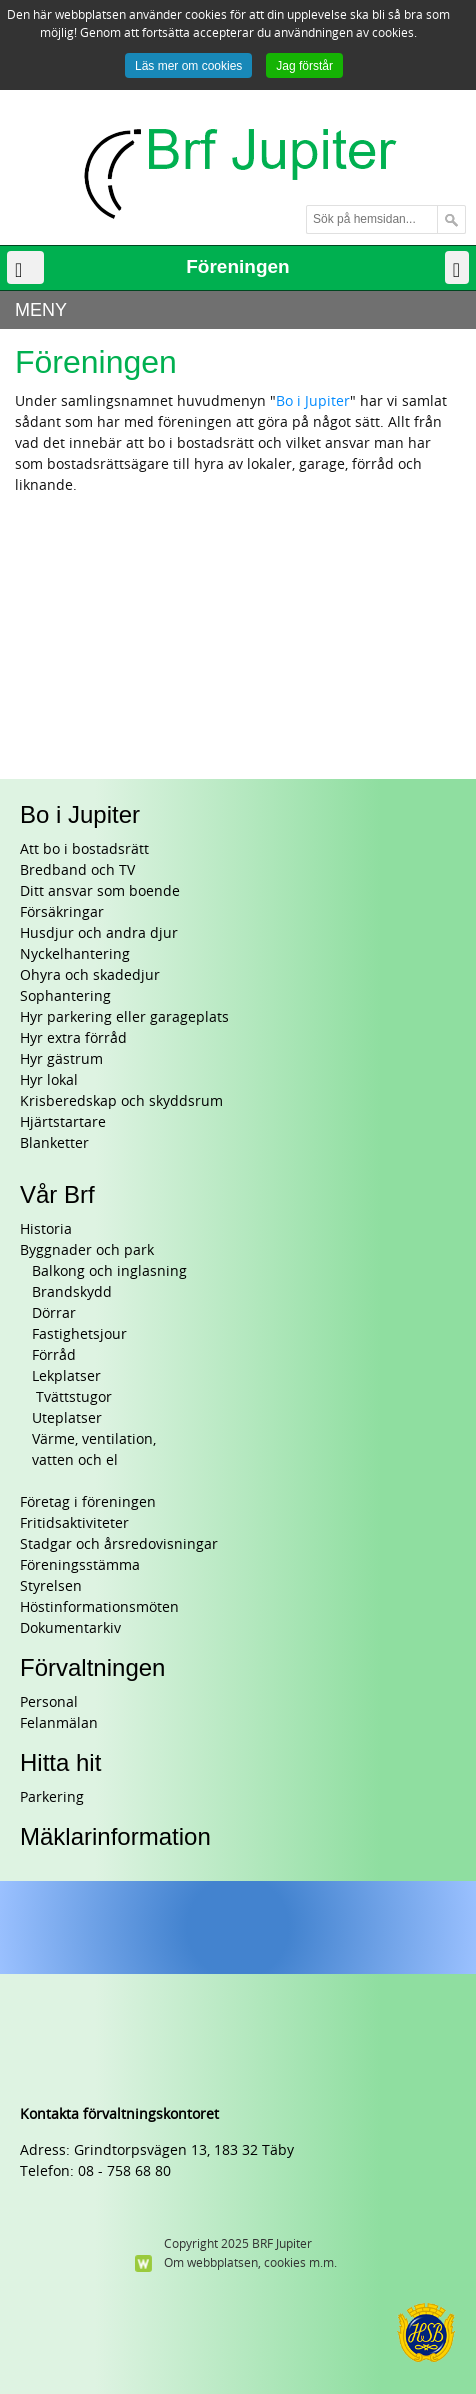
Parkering (52, 1797)
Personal (49, 1702)
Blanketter (54, 1143)
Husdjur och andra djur (99, 933)
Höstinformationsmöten (99, 1607)
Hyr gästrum (61, 1059)
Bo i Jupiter (313, 401)
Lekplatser (66, 1376)
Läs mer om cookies (188, 66)
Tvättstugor (72, 1397)
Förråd (54, 1355)
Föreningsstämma (80, 1565)
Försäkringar (62, 912)
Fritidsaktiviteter (74, 1523)
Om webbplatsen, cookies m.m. (250, 2263)
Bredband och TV (77, 870)
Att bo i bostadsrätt (84, 849)
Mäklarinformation (115, 1836)
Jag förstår (304, 66)
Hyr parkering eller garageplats (124, 1017)
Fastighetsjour (79, 1334)
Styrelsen (51, 1586)
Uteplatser (67, 1418)
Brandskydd (72, 1292)
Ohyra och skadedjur (90, 975)
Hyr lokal (49, 1080)
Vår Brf (57, 1194)
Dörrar (54, 1313)
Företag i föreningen (88, 1502)
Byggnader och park (87, 1250)
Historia (46, 1229)
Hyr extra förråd (73, 1038)
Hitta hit (60, 1762)
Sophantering (65, 996)
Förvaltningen (92, 1667)
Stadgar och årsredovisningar (119, 1544)
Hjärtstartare (63, 1122)
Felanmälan (59, 1723)
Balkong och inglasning (109, 1271)
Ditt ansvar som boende (100, 891)
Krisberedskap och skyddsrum (121, 1101)
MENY (41, 310)
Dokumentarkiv (70, 1628)
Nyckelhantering (75, 954)
